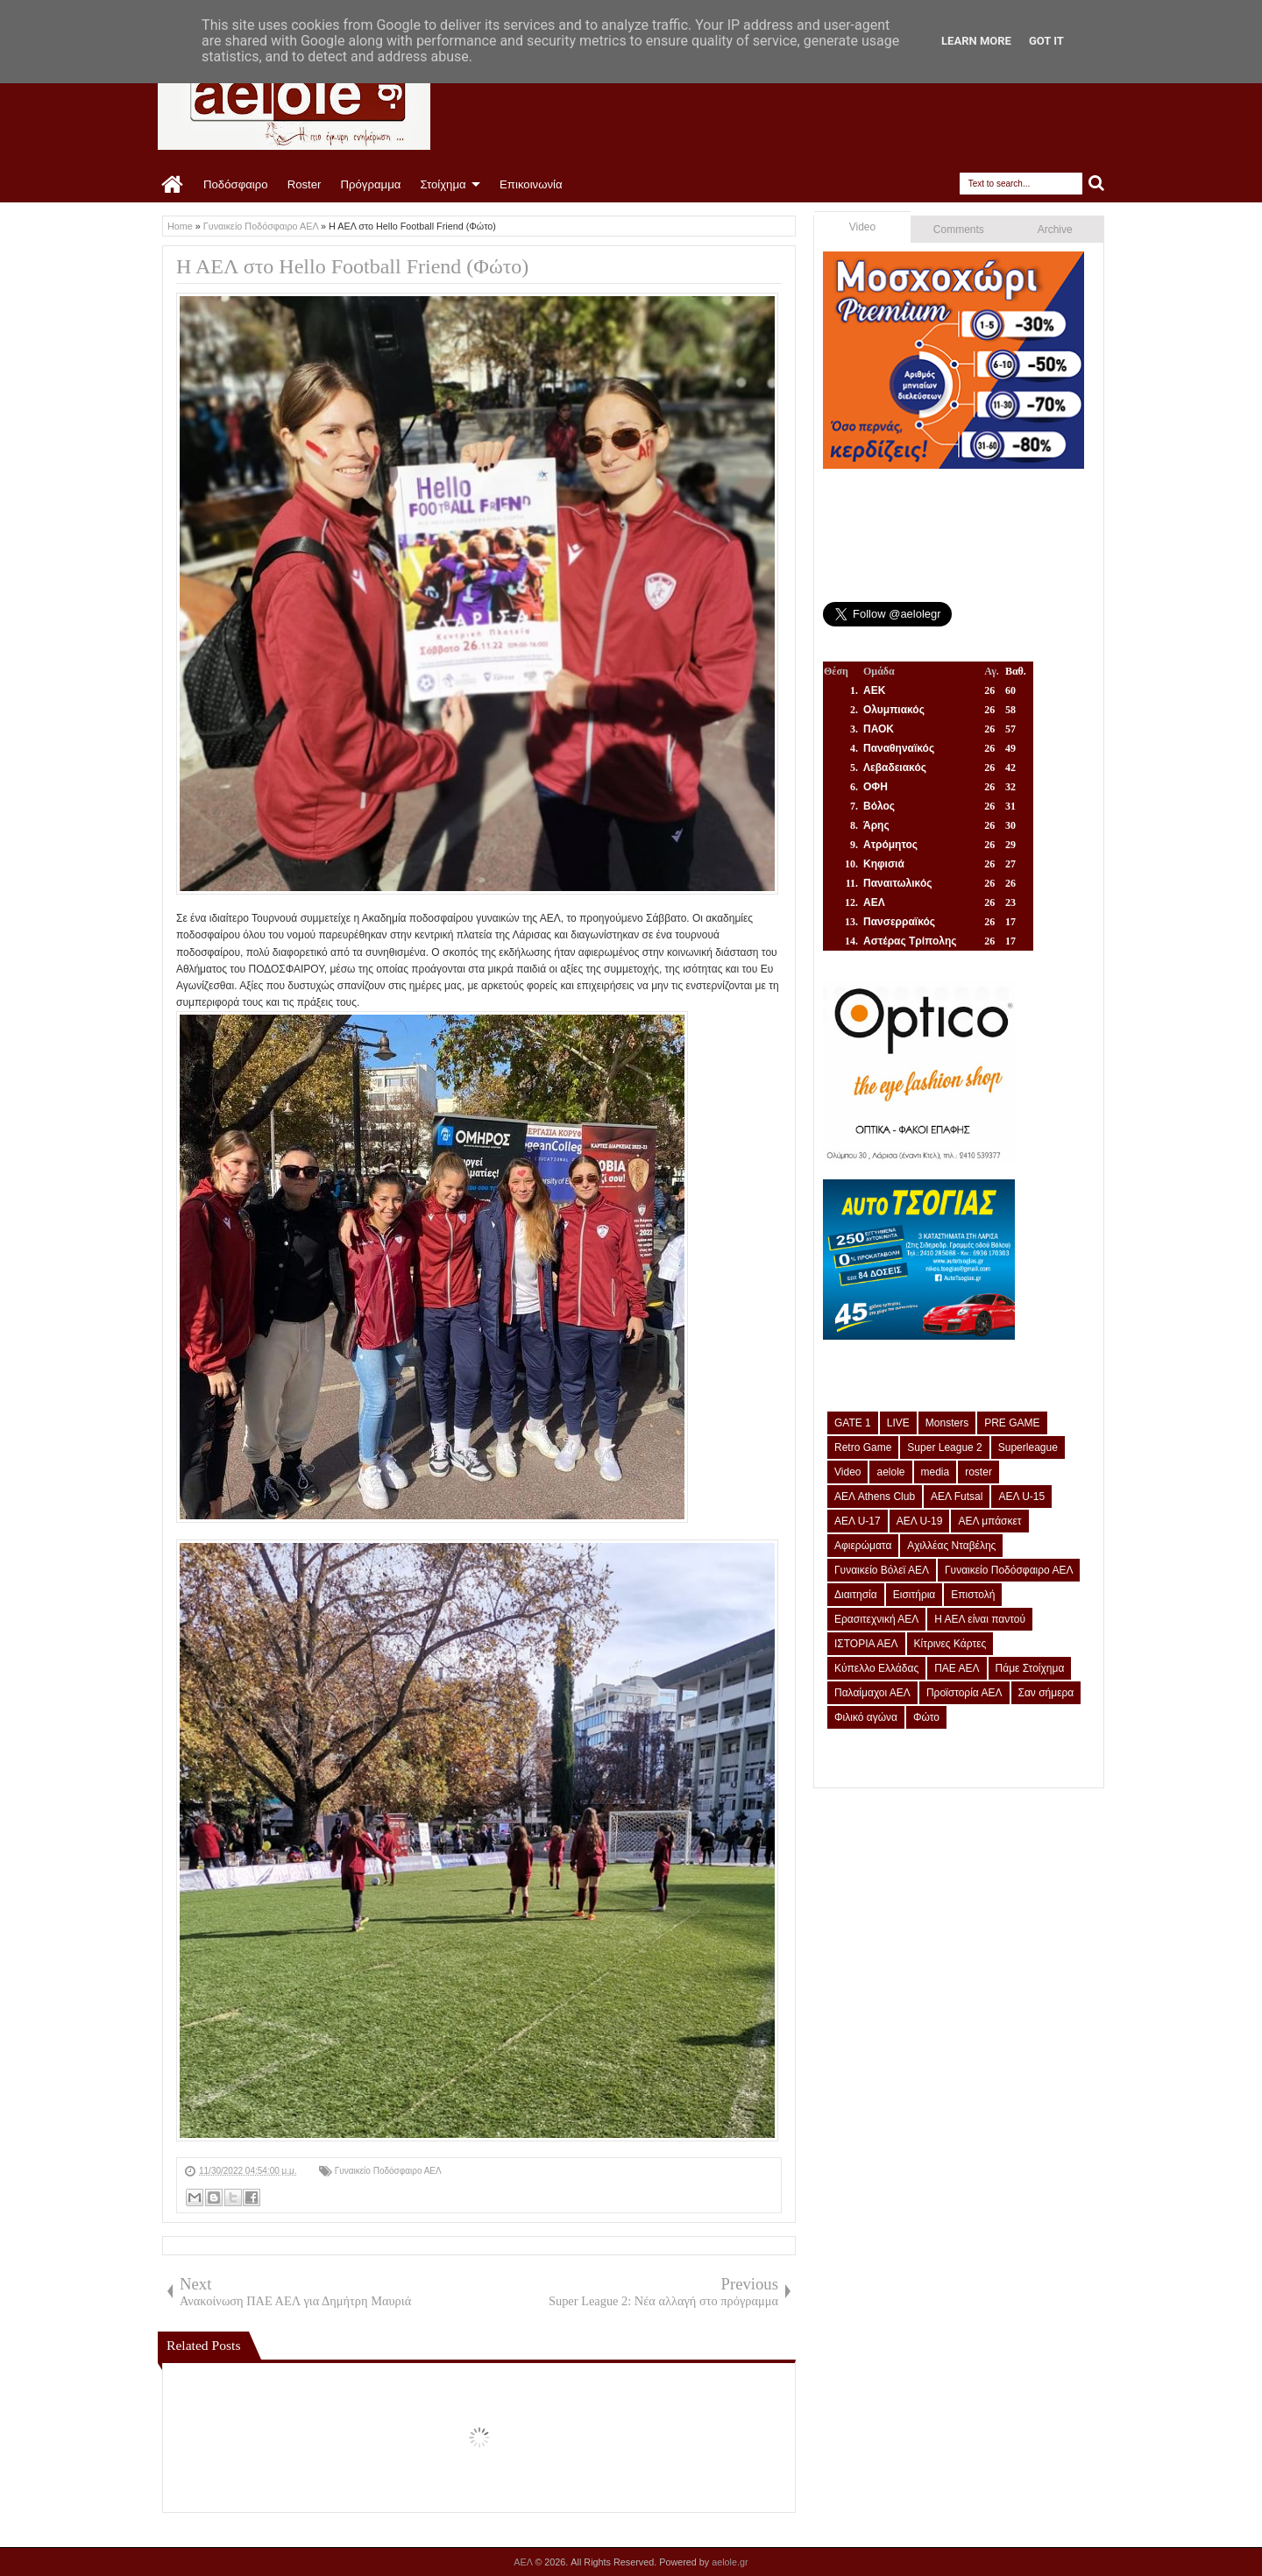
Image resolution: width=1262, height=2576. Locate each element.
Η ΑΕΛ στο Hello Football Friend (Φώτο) (352, 266)
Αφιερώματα (862, 1545)
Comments (958, 229)
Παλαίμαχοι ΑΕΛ (872, 1693)
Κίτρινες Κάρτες (950, 1644)
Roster (304, 184)
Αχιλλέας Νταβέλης (951, 1545)
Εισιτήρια (914, 1595)
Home (173, 184)
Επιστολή (973, 1595)
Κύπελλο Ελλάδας (876, 1668)
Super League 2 (944, 1447)
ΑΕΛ (524, 2562)
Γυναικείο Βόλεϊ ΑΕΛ (881, 1570)
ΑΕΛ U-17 (857, 1521)
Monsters (946, 1423)
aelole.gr (730, 2562)
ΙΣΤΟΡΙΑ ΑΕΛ (866, 1644)
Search (1097, 183)
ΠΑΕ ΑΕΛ (956, 1668)
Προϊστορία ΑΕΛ (964, 1693)
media (935, 1472)
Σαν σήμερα (1046, 1693)
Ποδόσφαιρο (235, 184)
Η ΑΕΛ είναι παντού (979, 1619)
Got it (1046, 40)
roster (978, 1472)
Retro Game (862, 1447)
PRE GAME (1011, 1423)
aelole (890, 1472)
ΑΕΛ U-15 (1021, 1496)
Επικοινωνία (531, 184)
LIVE (898, 1423)
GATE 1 (852, 1423)
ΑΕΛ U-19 (920, 1521)
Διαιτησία (855, 1595)
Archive (1055, 229)
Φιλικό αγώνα (865, 1717)
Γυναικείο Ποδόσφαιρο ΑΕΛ (388, 2171)
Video (862, 227)
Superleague (1028, 1447)
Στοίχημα (442, 184)
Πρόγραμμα (370, 184)
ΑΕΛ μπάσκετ (989, 1521)
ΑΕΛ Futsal (956, 1496)
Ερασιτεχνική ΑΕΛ (876, 1619)
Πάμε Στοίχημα (1030, 1668)
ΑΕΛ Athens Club (874, 1496)
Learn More (976, 40)
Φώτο (926, 1717)
